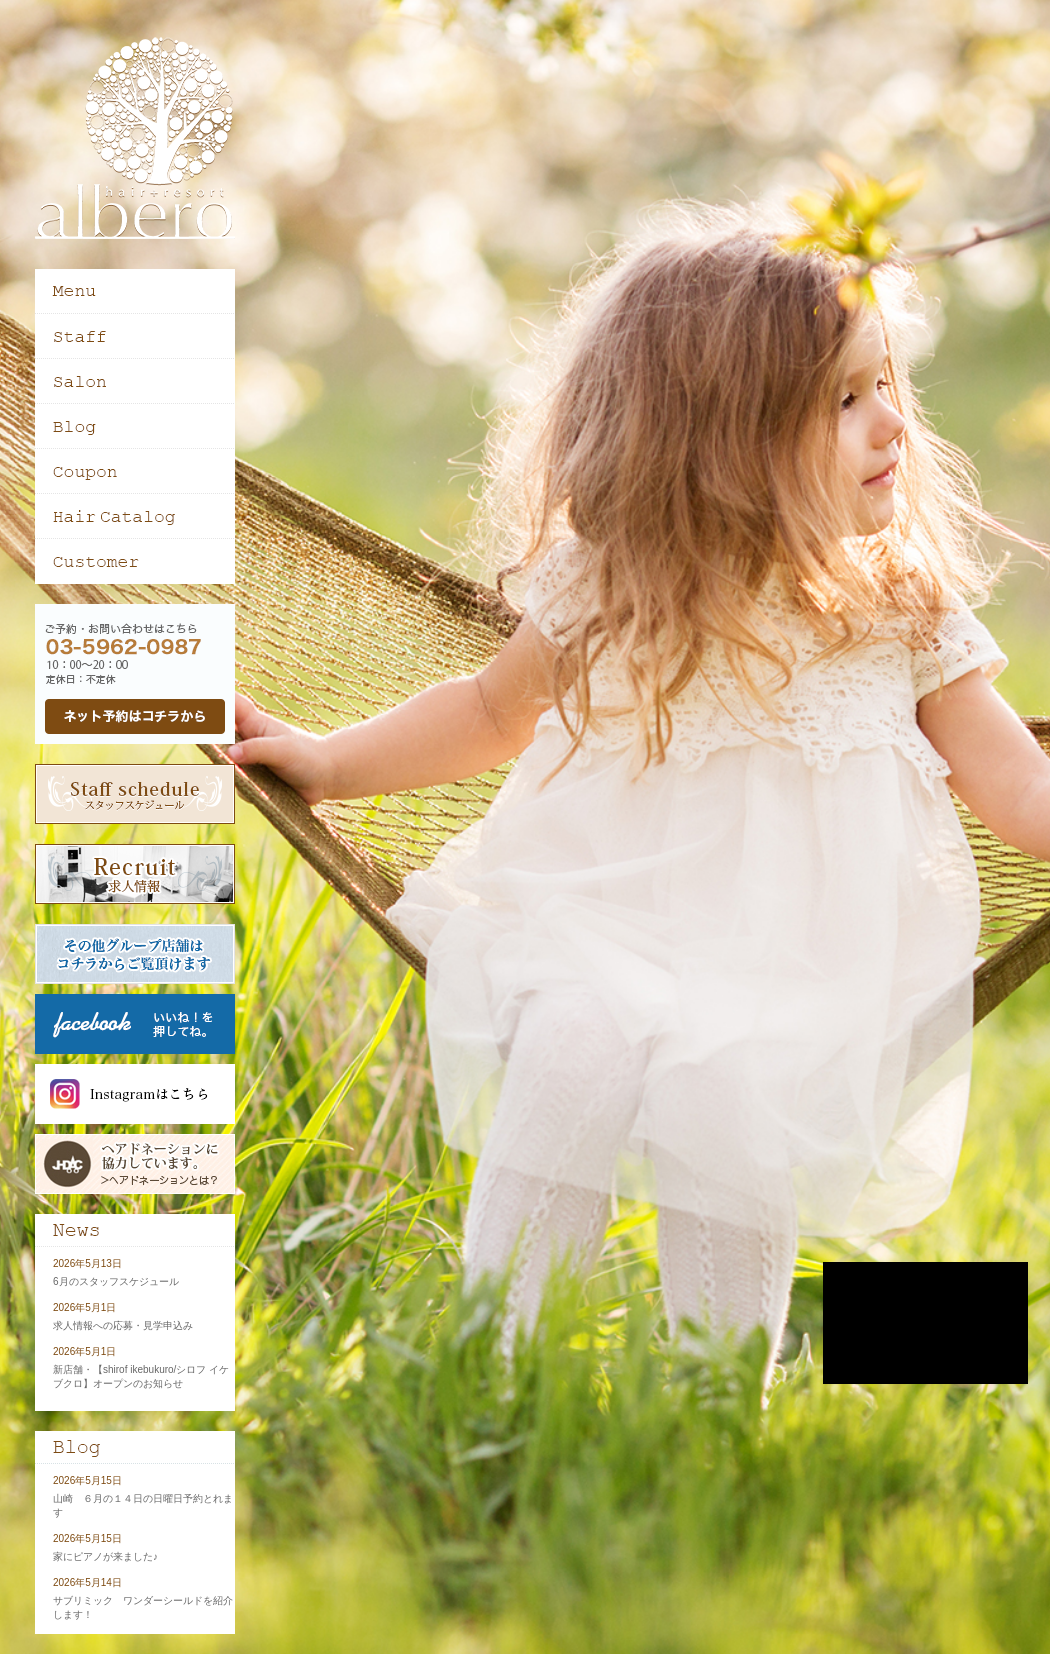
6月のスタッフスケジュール (116, 1281)
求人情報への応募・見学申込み (123, 1325)
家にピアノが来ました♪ (105, 1556)
